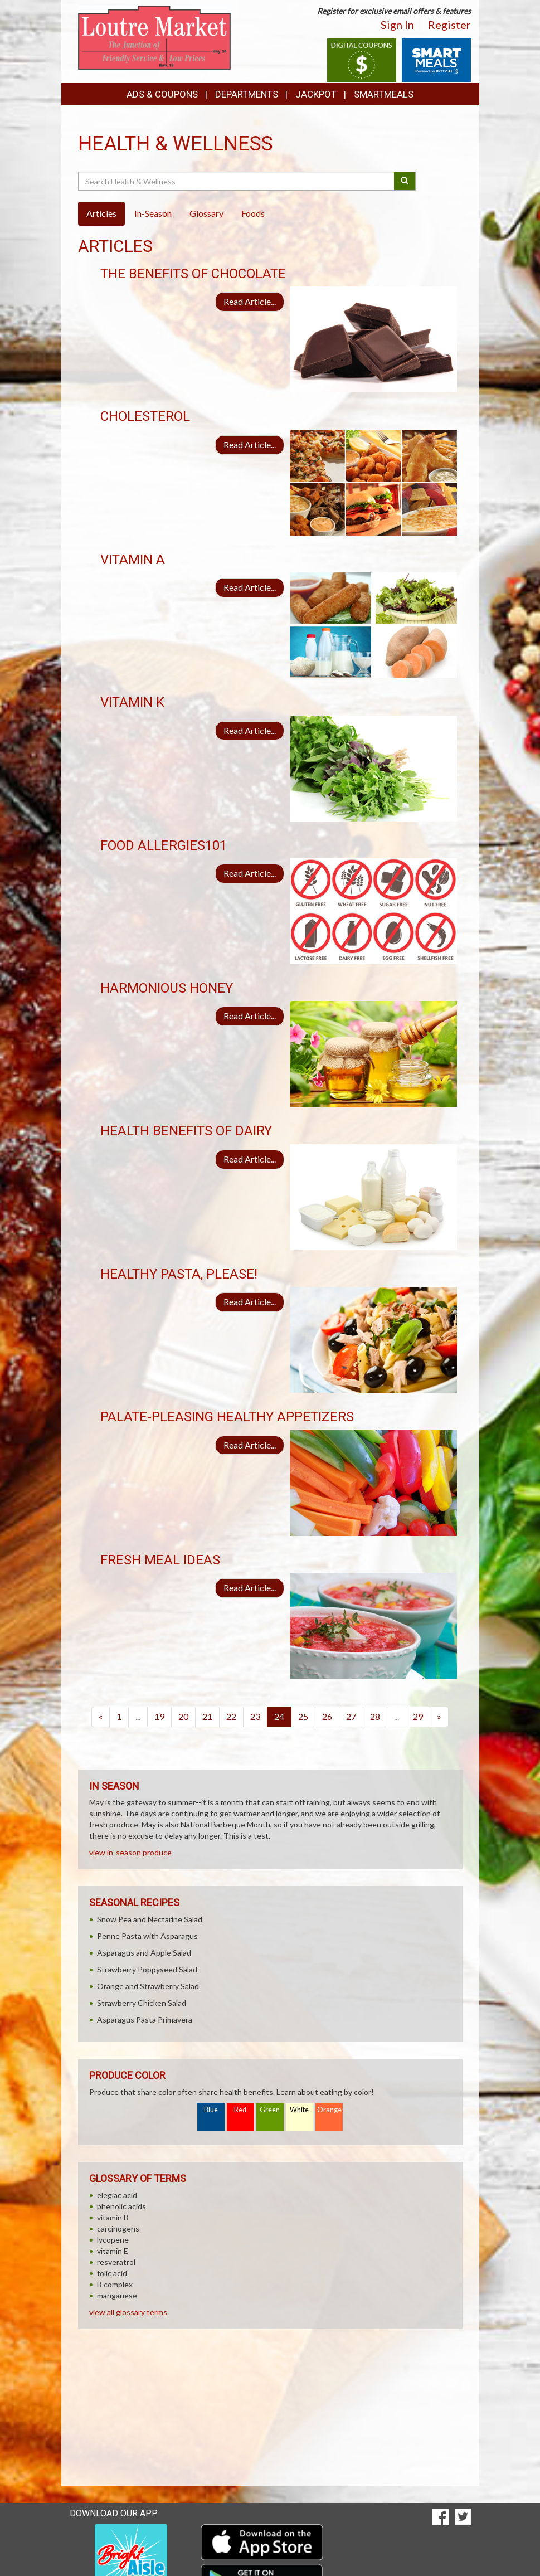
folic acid (112, 2273)
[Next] (439, 1717)
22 (231, 1716)
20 (183, 1716)
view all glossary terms (128, 2312)
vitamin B (113, 2217)
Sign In (397, 24)
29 (418, 1716)
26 (327, 1716)
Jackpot (316, 94)
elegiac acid (117, 2195)
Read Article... (249, 301)
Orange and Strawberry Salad (148, 1986)
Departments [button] (246, 94)
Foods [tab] (253, 213)
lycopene (113, 2239)
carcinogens (118, 2228)
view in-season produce (130, 1852)
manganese (117, 2295)
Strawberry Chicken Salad (141, 2003)
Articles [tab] (101, 213)
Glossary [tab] (206, 213)
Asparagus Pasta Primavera (144, 2019)
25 (303, 1716)
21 (207, 1716)
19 (159, 1716)
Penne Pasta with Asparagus (147, 1936)
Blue (211, 2110)
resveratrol (116, 2262)
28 (375, 1716)
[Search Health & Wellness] (237, 181)
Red (240, 2110)
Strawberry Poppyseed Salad (147, 1969)
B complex (115, 2284)
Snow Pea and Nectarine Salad (149, 1919)
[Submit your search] (405, 181)
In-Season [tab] (153, 213)
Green (270, 2110)
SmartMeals (383, 94)
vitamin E (112, 2251)
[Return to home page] (154, 36)
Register (449, 24)
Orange (329, 2110)
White (299, 2110)
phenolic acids (121, 2206)
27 (351, 1716)
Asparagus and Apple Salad (144, 1952)
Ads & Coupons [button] (162, 94)
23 (255, 1716)
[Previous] (100, 1717)
